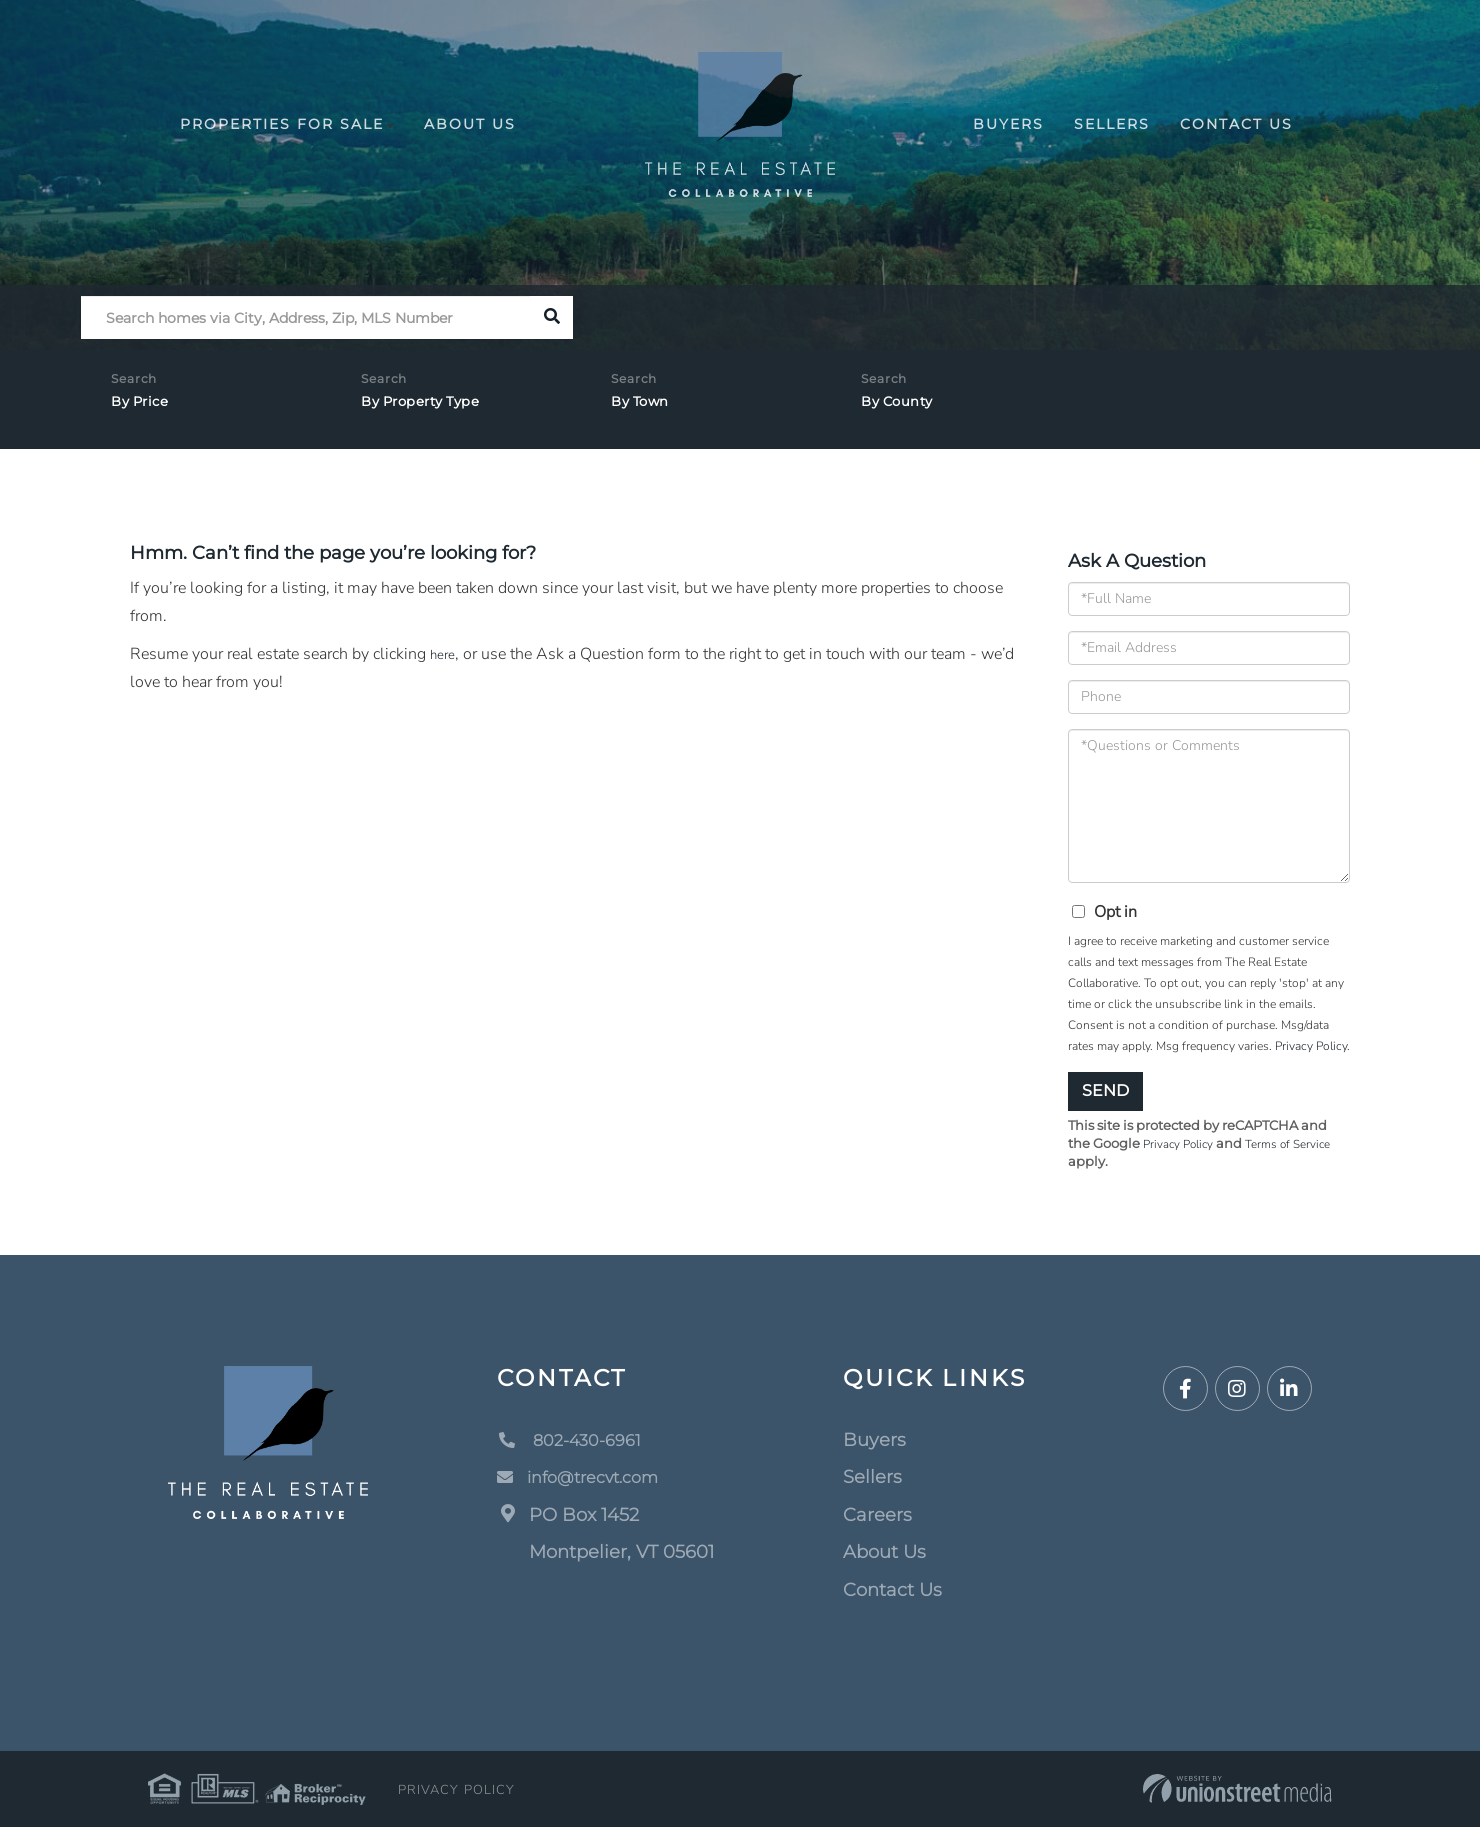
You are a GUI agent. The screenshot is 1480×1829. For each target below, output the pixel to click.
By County (905, 407)
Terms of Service (1302, 1145)
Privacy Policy (1311, 1046)
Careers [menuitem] (877, 1517)
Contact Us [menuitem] (1236, 124)
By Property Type (433, 407)
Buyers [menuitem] (1008, 124)
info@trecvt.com (587, 1479)
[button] (551, 317)
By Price (145, 407)
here (445, 654)
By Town (647, 407)
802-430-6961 (576, 1442)
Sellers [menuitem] (1112, 124)
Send (1105, 1090)
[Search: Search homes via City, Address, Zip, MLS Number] (305, 317)
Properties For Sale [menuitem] (287, 124)
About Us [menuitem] (470, 124)
